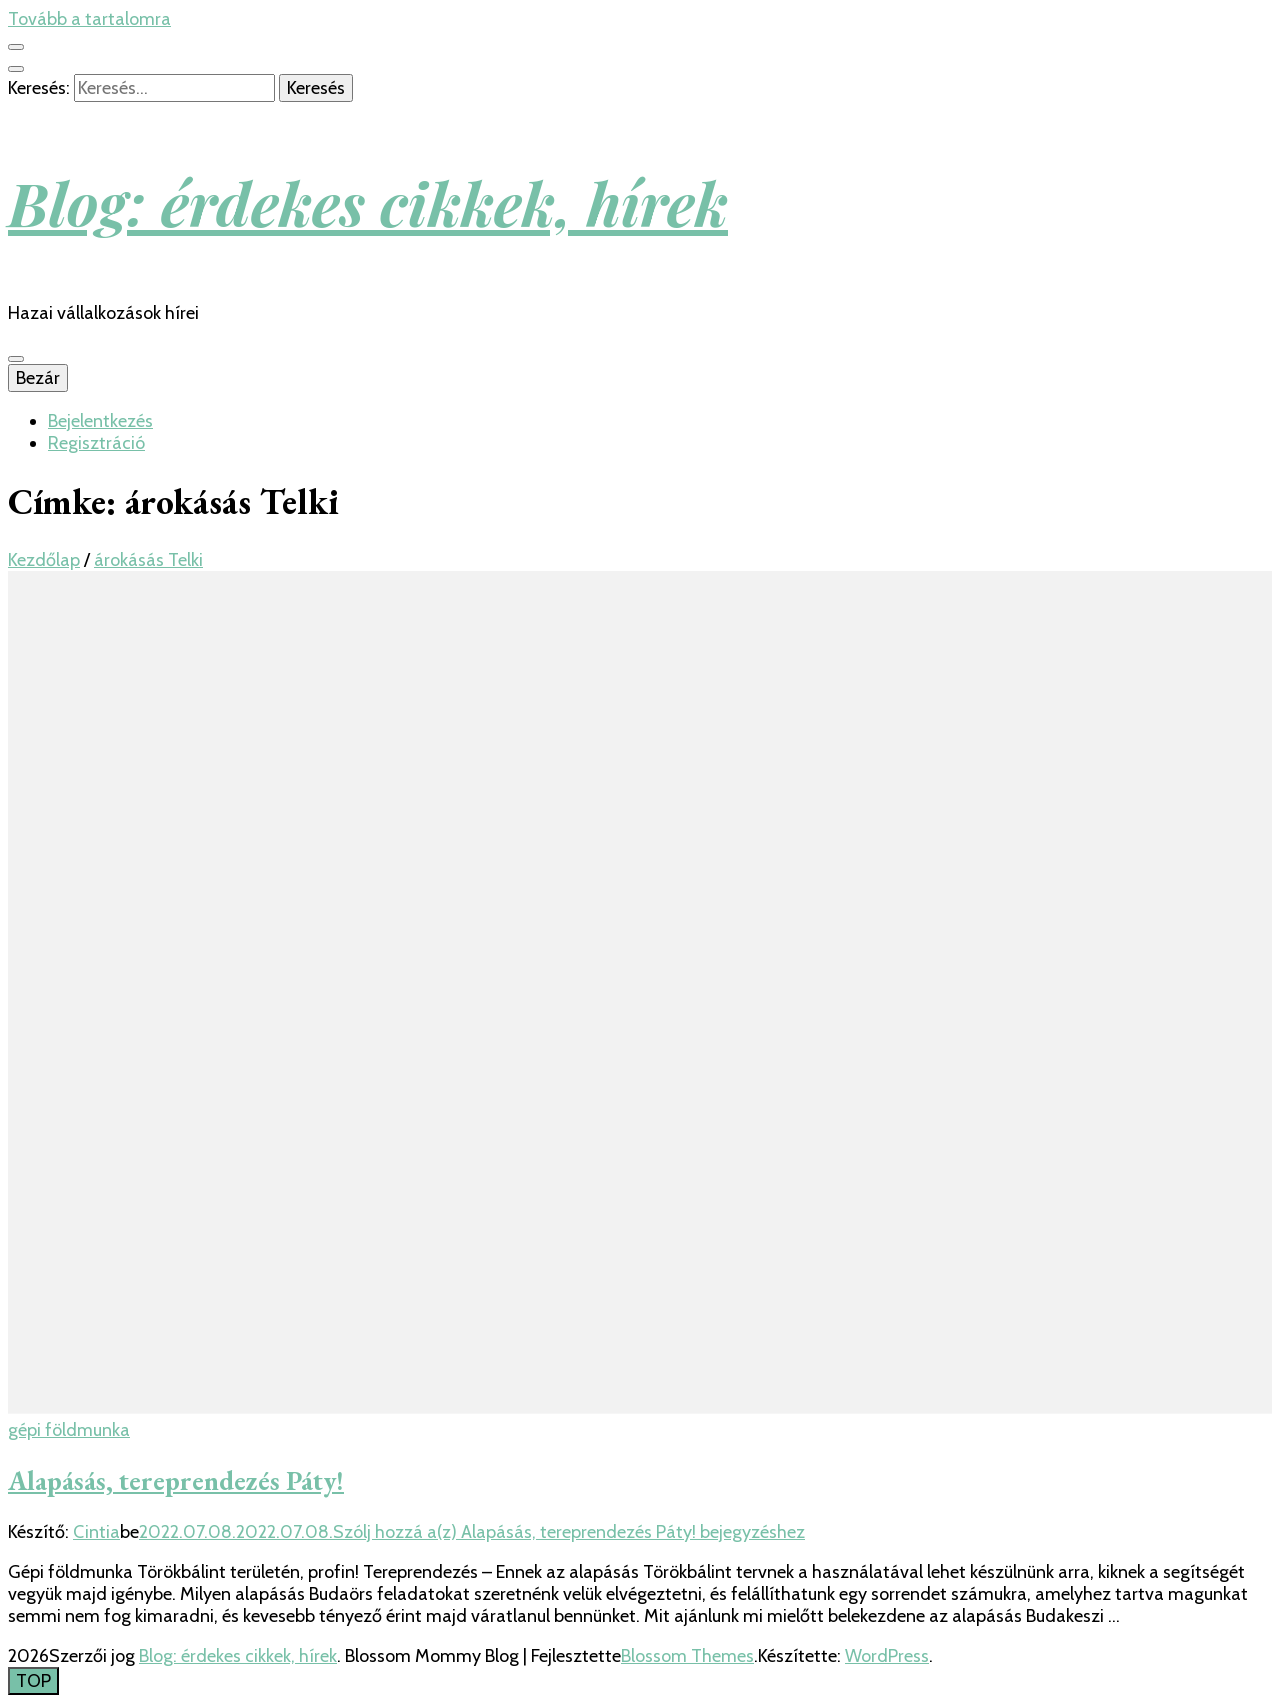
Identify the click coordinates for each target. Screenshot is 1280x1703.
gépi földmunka (69, 1430)
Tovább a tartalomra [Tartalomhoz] (89, 19)
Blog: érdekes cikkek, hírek (368, 202)
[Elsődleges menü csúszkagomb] (16, 359)
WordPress (887, 1656)
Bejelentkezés (100, 421)
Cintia (96, 1532)
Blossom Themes (687, 1656)
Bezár (38, 378)
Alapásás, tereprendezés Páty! (176, 1480)
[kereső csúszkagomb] (16, 69)
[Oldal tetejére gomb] (33, 1681)
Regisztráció (96, 443)
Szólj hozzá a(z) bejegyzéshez (569, 1532)
